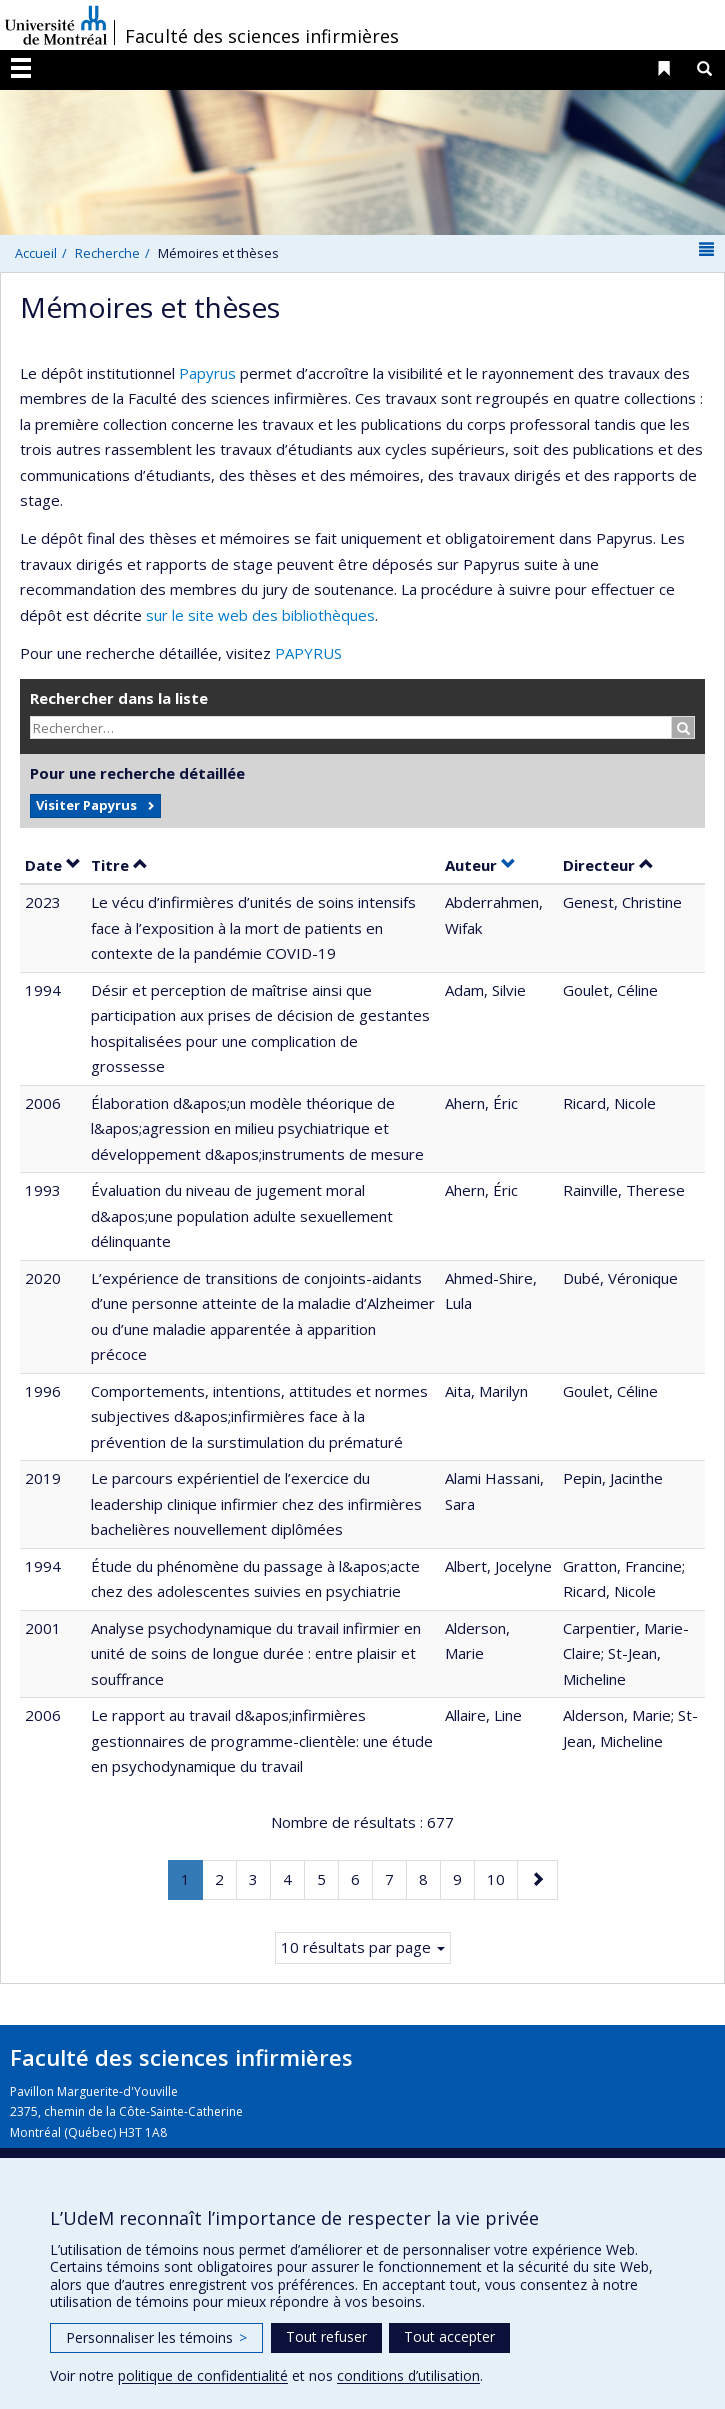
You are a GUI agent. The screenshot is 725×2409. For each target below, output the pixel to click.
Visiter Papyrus (86, 805)
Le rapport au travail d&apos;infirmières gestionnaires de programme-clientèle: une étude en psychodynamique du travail (262, 1740)
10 (502, 1877)
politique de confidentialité (203, 2375)
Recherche (107, 253)
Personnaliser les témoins (156, 2337)
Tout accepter (449, 2336)
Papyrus (207, 373)
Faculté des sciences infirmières (262, 36)
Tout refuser (326, 2336)
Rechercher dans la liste (119, 698)
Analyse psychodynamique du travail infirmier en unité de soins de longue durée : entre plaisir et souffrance (256, 1653)
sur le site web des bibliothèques (260, 615)
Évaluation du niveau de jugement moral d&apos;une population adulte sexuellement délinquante (242, 1215)
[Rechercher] (683, 727)
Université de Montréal (56, 25)
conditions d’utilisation (408, 2375)
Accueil (36, 253)
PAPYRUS (308, 653)
